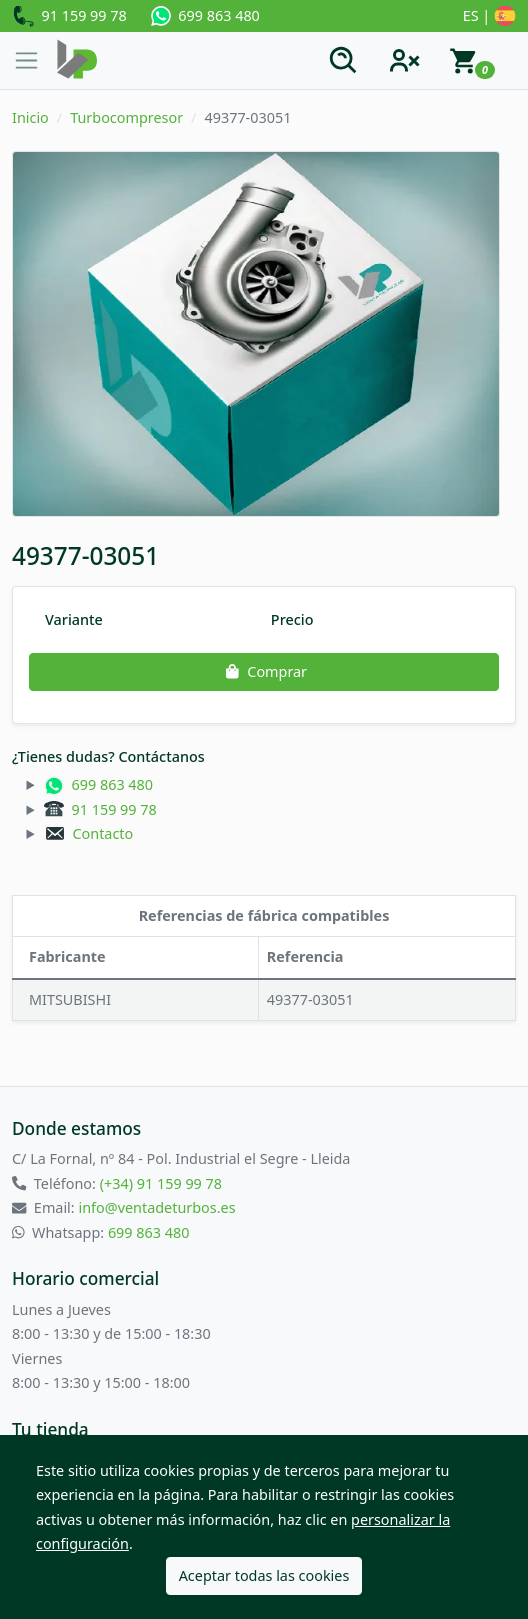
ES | (489, 17)
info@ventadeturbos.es (156, 1207)
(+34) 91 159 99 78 (161, 1183)
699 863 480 (205, 16)
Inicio (30, 117)
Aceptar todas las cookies (264, 1575)
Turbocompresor (126, 117)
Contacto (88, 833)
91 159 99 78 (69, 17)
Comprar (264, 671)
